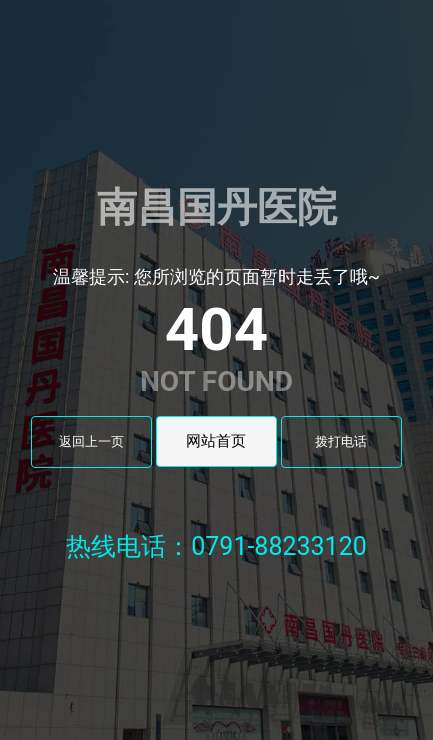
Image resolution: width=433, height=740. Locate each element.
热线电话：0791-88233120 (216, 546)
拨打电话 (341, 441)
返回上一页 (91, 441)
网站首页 (216, 441)
